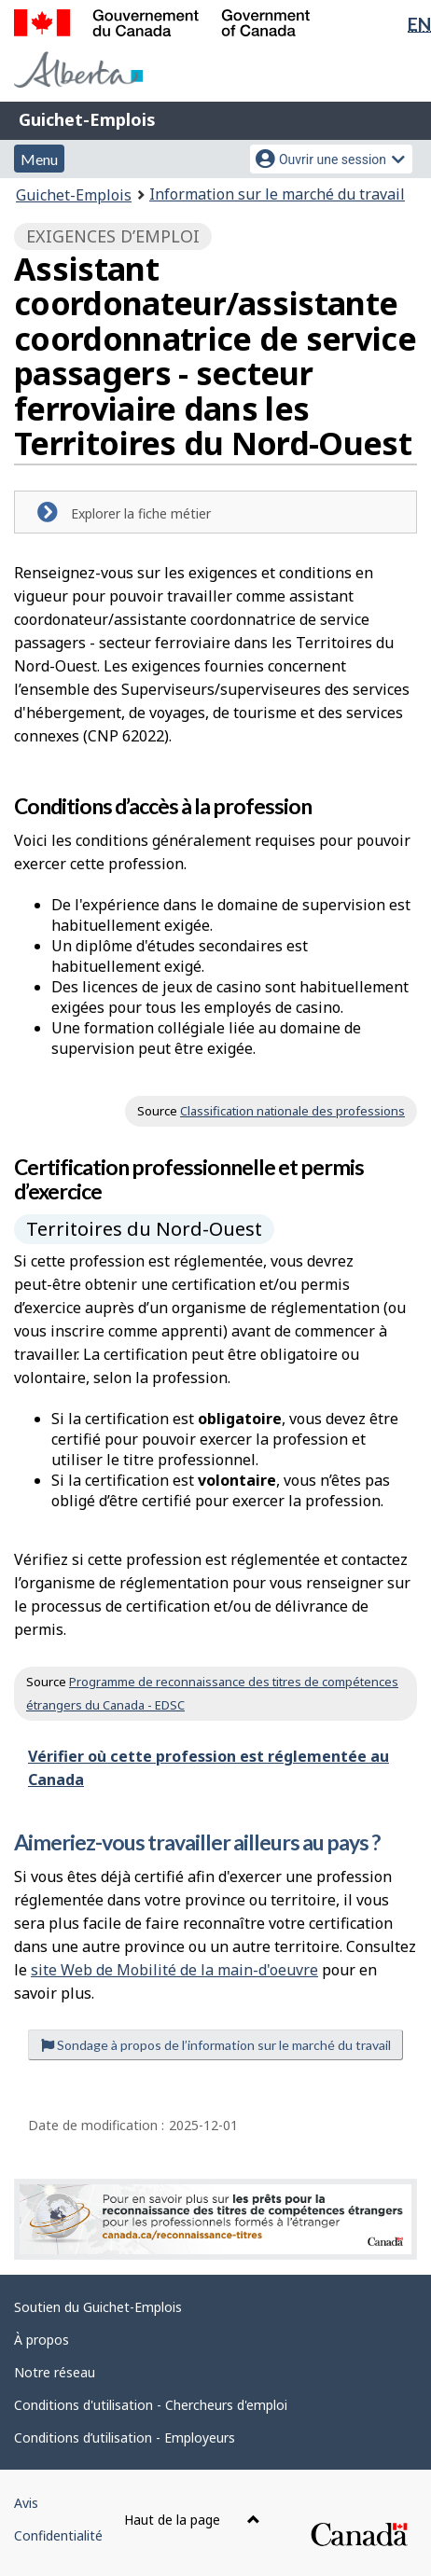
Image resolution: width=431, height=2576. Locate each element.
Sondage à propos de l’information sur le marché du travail (216, 2045)
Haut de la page (192, 2519)
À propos (41, 2339)
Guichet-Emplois (87, 119)
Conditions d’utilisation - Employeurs (124, 2437)
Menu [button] (39, 159)
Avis (26, 2503)
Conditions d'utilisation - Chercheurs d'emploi (150, 2405)
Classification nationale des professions (292, 1110)
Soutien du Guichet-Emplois (98, 2307)
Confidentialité (58, 2535)
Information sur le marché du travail (277, 194)
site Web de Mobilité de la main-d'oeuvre (174, 1970)
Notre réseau (54, 2372)
